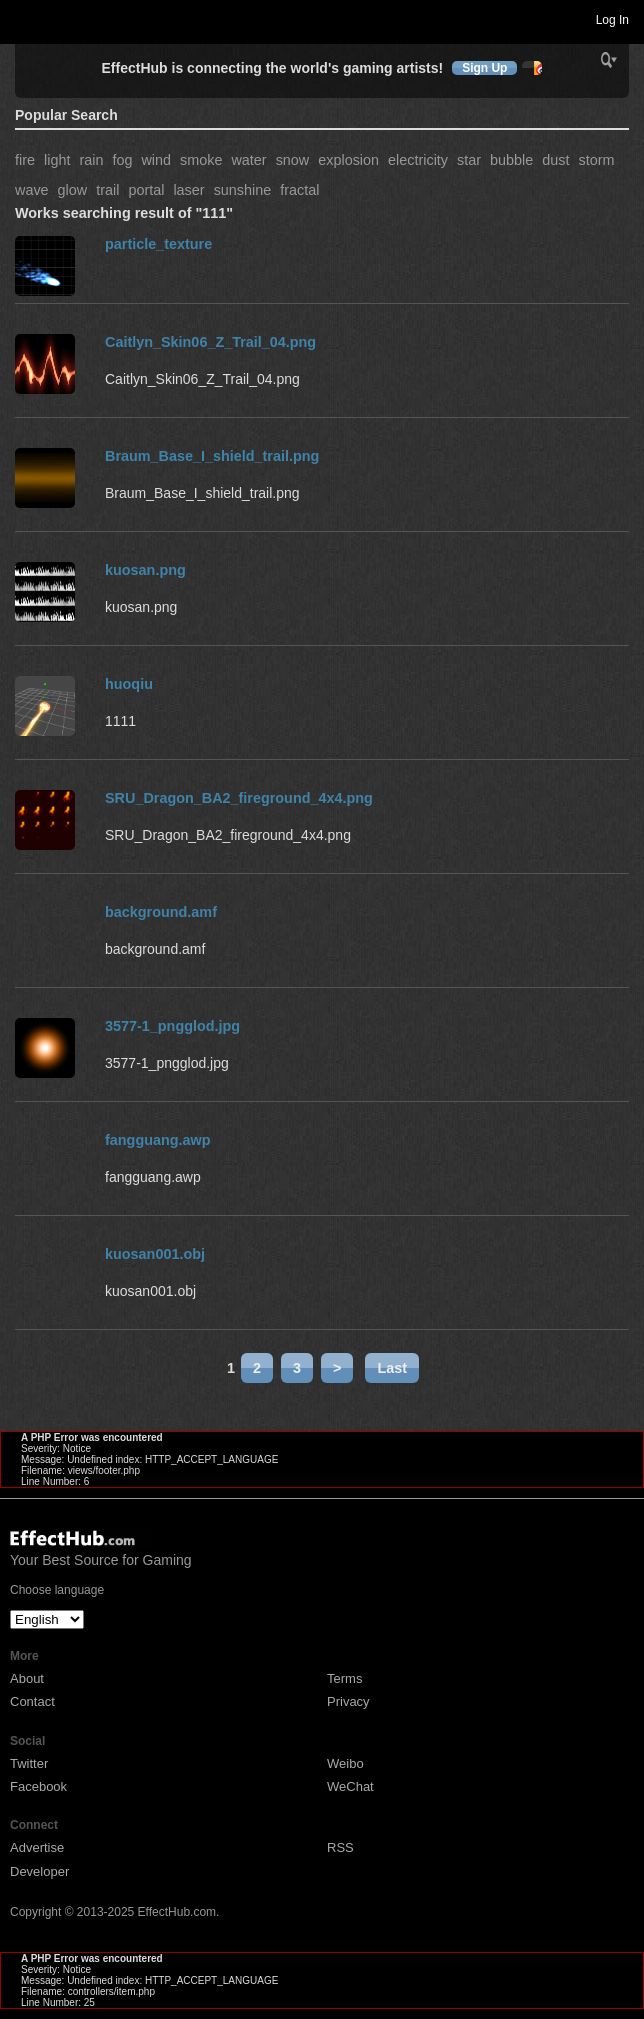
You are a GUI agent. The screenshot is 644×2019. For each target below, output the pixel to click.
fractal (299, 190)
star (469, 160)
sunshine (243, 190)
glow (73, 190)
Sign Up (484, 68)
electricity (418, 160)
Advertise (37, 1847)
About (27, 1678)
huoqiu (129, 684)
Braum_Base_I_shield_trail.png (212, 456)
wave (32, 190)
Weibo (345, 1763)
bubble (511, 160)
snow (293, 160)
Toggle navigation (24, 19)
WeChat (350, 1786)
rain (91, 160)
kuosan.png (145, 570)
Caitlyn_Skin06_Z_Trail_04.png (210, 342)
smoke (201, 160)
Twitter (29, 1763)
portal (146, 190)
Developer (39, 1871)
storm (596, 160)
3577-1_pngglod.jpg (172, 1026)
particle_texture (158, 244)
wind (156, 160)
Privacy (348, 1701)
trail (107, 190)
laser (188, 190)
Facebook (38, 1786)
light (57, 160)
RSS (340, 1847)
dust (555, 160)
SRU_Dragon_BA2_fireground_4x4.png (239, 798)
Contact (32, 1701)
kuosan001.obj (155, 1254)
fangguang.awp (158, 1140)
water (248, 160)
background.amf (161, 912)
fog (122, 160)
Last (392, 1368)
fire (25, 160)
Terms (344, 1678)
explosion (348, 160)
